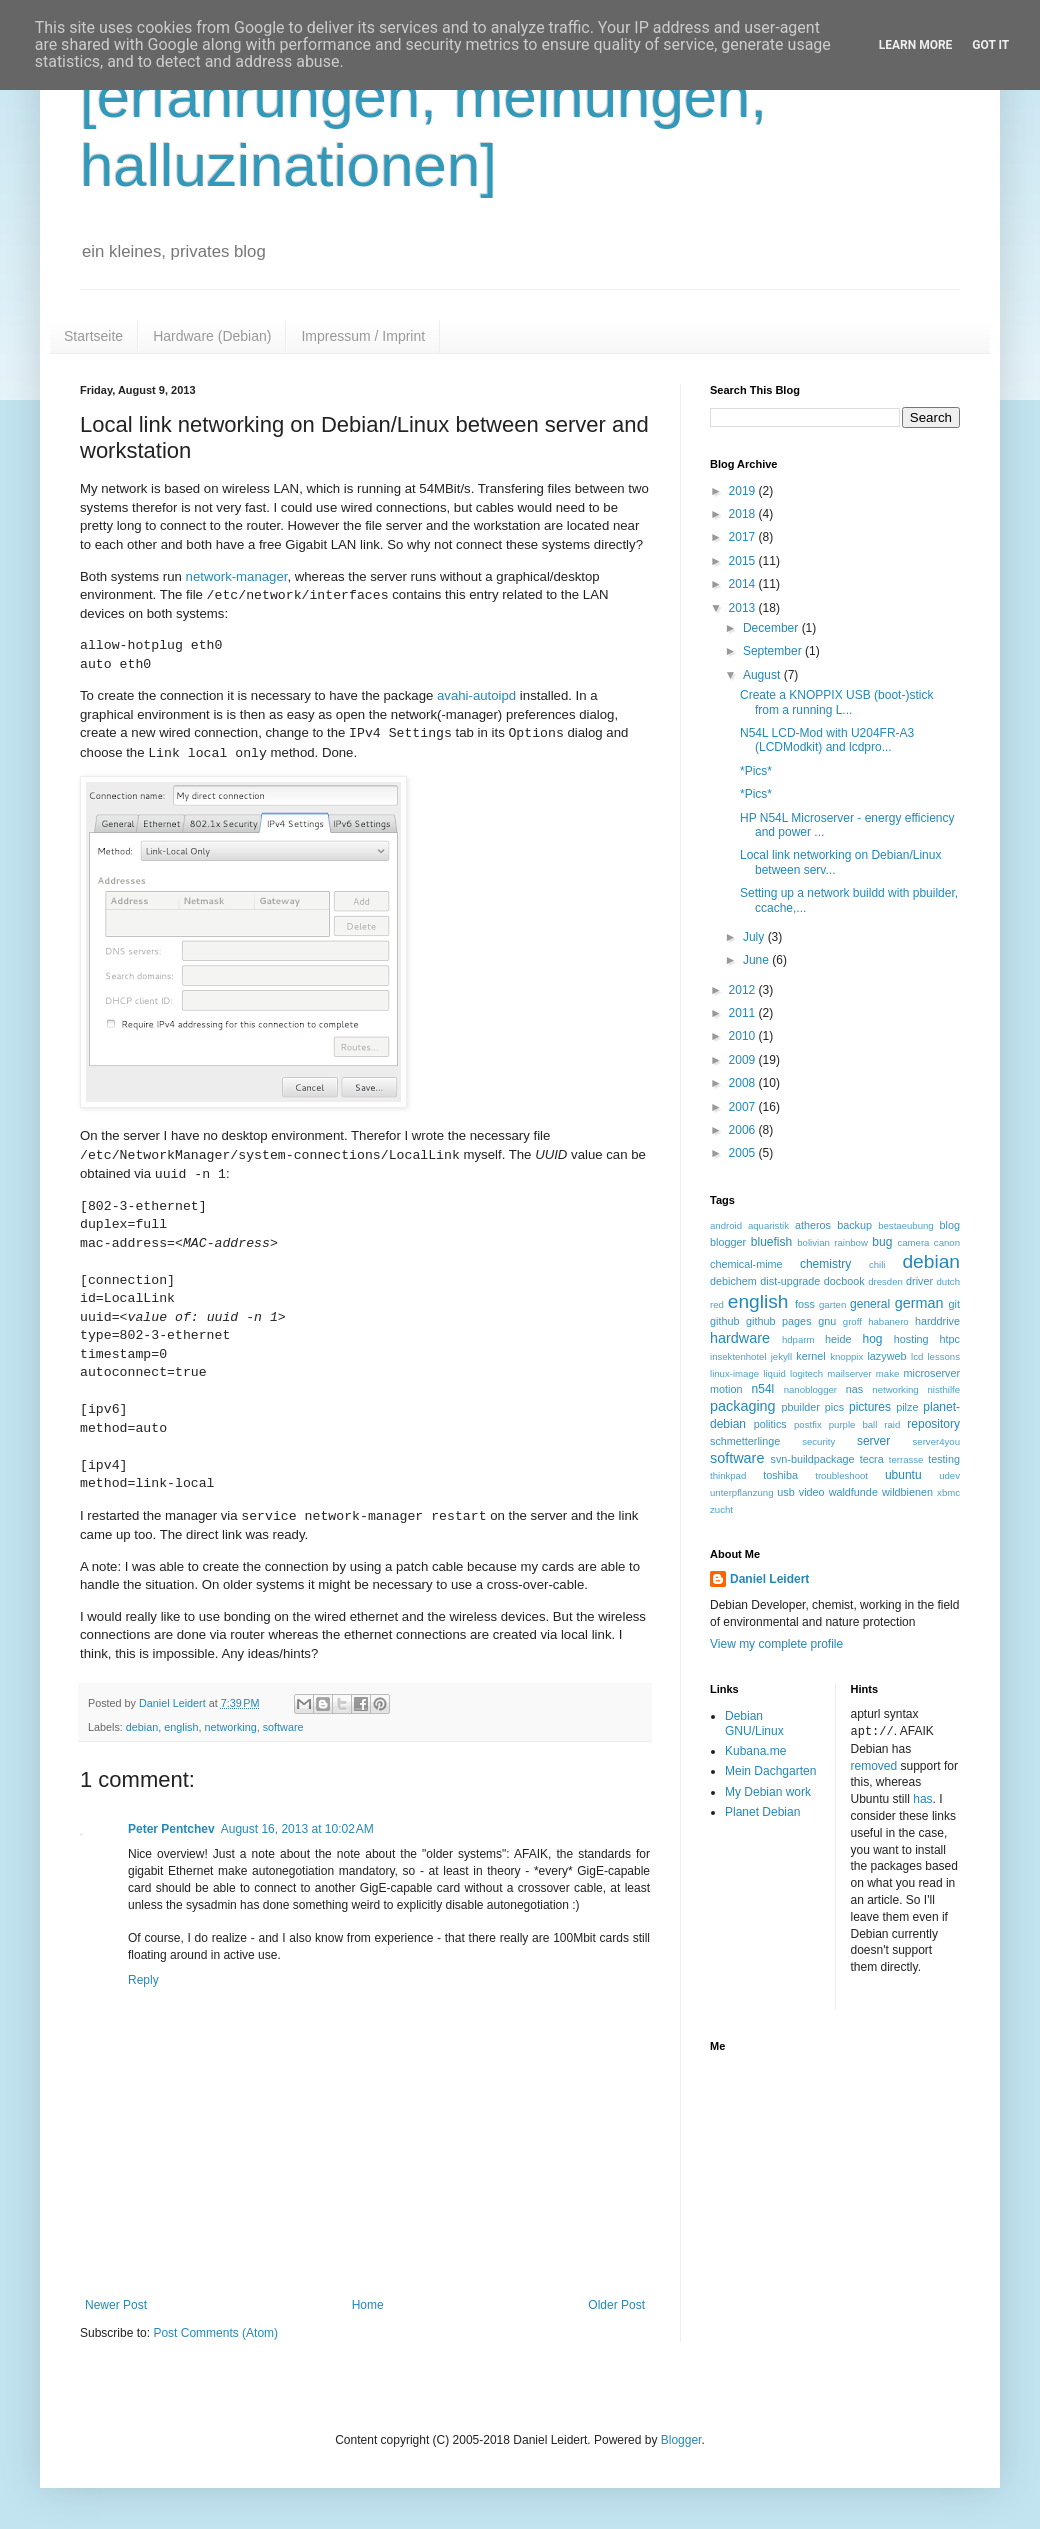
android (726, 1225)
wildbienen (907, 1492)
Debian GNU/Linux (754, 1723)
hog (872, 1339)
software (283, 1727)
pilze (907, 1407)
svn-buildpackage (813, 1459)
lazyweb (886, 1356)
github (724, 1321)
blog (950, 1225)
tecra (872, 1459)
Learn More (916, 45)
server (873, 1441)
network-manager (237, 576)
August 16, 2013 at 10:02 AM (297, 1829)
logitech (806, 1373)
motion (726, 1389)
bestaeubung (905, 1225)
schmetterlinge (745, 1441)
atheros (813, 1225)
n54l (763, 1389)
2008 (744, 1083)
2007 (744, 1107)
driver (919, 1281)
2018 (744, 514)
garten (832, 1304)
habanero (888, 1321)
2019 (744, 491)
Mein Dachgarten (770, 1771)
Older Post (616, 2305)
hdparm (798, 1339)
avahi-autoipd (476, 695)
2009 (744, 1060)
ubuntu (903, 1475)
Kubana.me (755, 1751)
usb (785, 1492)
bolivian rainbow (832, 1242)
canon (947, 1242)
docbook (844, 1281)
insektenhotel (738, 1356)
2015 (744, 561)
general (870, 1304)
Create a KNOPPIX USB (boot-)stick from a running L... (836, 702)
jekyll (781, 1356)
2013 (744, 608)
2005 (744, 1153)
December (772, 628)
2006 (744, 1130)
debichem (733, 1281)
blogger (728, 1242)
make (887, 1373)
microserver (932, 1373)
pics (834, 1407)
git (954, 1304)
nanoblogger (810, 1389)
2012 (744, 990)
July (755, 937)
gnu (827, 1321)
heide (838, 1339)
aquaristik (768, 1225)
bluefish (771, 1242)
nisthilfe (943, 1389)
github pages (778, 1321)
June (757, 960)
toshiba (780, 1475)
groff (852, 1321)
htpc (950, 1339)
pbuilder (801, 1407)
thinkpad (728, 1475)
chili (877, 1264)
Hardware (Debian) (212, 336)
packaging (743, 1406)
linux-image (734, 1373)
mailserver (849, 1373)
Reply (143, 1980)
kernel (810, 1356)
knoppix (846, 1356)
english (181, 1727)
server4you (936, 1441)
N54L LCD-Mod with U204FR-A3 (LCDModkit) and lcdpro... (827, 740)
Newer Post (116, 2305)
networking (230, 1727)
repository (933, 1424)
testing (944, 1459)
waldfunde (853, 1492)
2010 (744, 1036)
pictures (870, 1407)
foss (805, 1304)
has (922, 1798)
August (763, 675)
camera (913, 1242)
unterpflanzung (741, 1492)
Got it (990, 45)
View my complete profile (776, 1644)
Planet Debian (762, 1812)
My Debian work (768, 1792)
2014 (744, 584)
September (774, 651)
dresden (885, 1281)
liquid (774, 1373)
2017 (744, 537)
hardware (740, 1338)
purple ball (853, 1424)
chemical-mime (746, 1264)
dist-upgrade (790, 1281)
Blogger (681, 2440)
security (818, 1441)
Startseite (93, 336)
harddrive (937, 1321)
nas (854, 1389)
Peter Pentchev (171, 1829)
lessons (943, 1356)
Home (368, 2305)
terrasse (906, 1459)
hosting (911, 1339)
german (919, 1303)
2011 (744, 1013)
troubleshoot (841, 1475)
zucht (721, 1509)
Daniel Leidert (769, 1579)
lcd (917, 1356)
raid (892, 1424)
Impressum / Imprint (363, 336)
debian (142, 1727)
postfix (808, 1424)
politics (770, 1424)
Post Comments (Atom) (215, 2333)
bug (882, 1242)
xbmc (948, 1492)
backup (854, 1225)
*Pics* (756, 771)
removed (874, 1765)
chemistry (825, 1264)
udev (949, 1475)
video (812, 1492)
